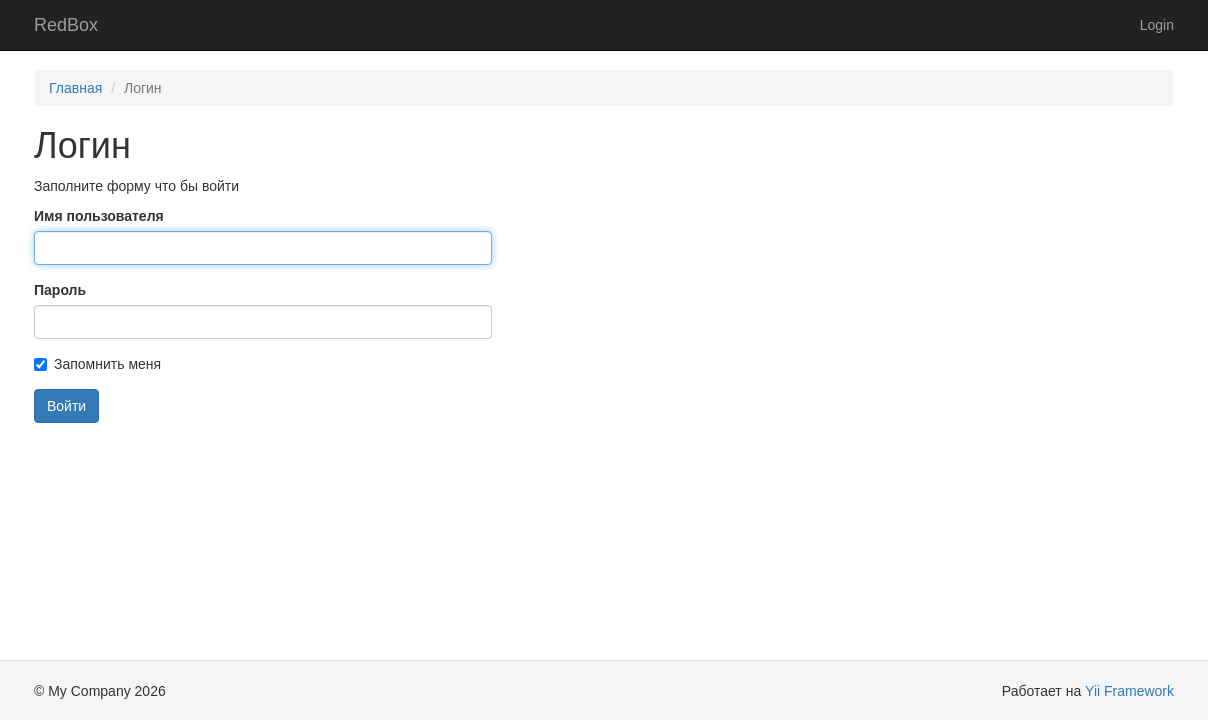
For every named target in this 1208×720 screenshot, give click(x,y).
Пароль (60, 290)
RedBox (66, 25)
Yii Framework (1129, 691)
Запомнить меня (97, 364)
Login (1157, 25)
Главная (75, 88)
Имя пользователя (99, 216)
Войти (66, 406)
